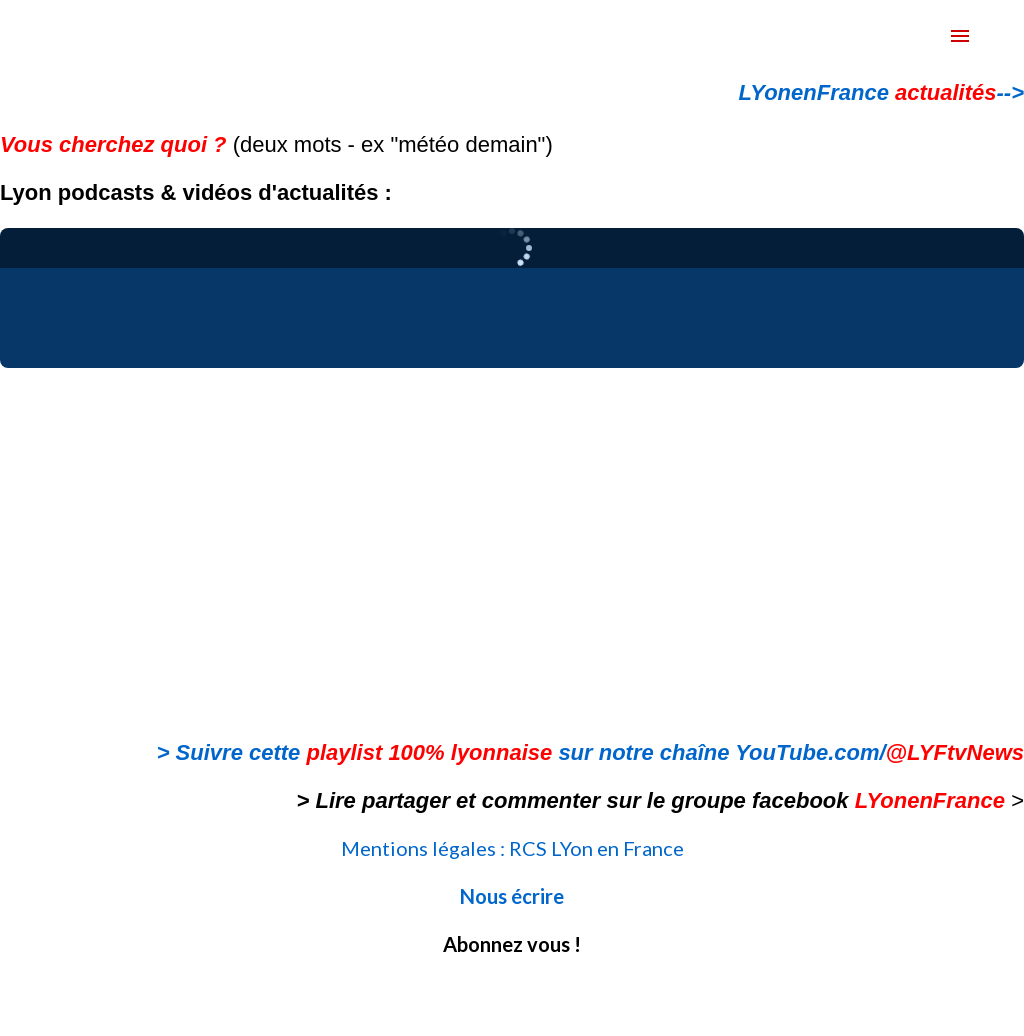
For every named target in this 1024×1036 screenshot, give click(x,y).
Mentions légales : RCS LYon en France (512, 848)
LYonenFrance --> (881, 92)
